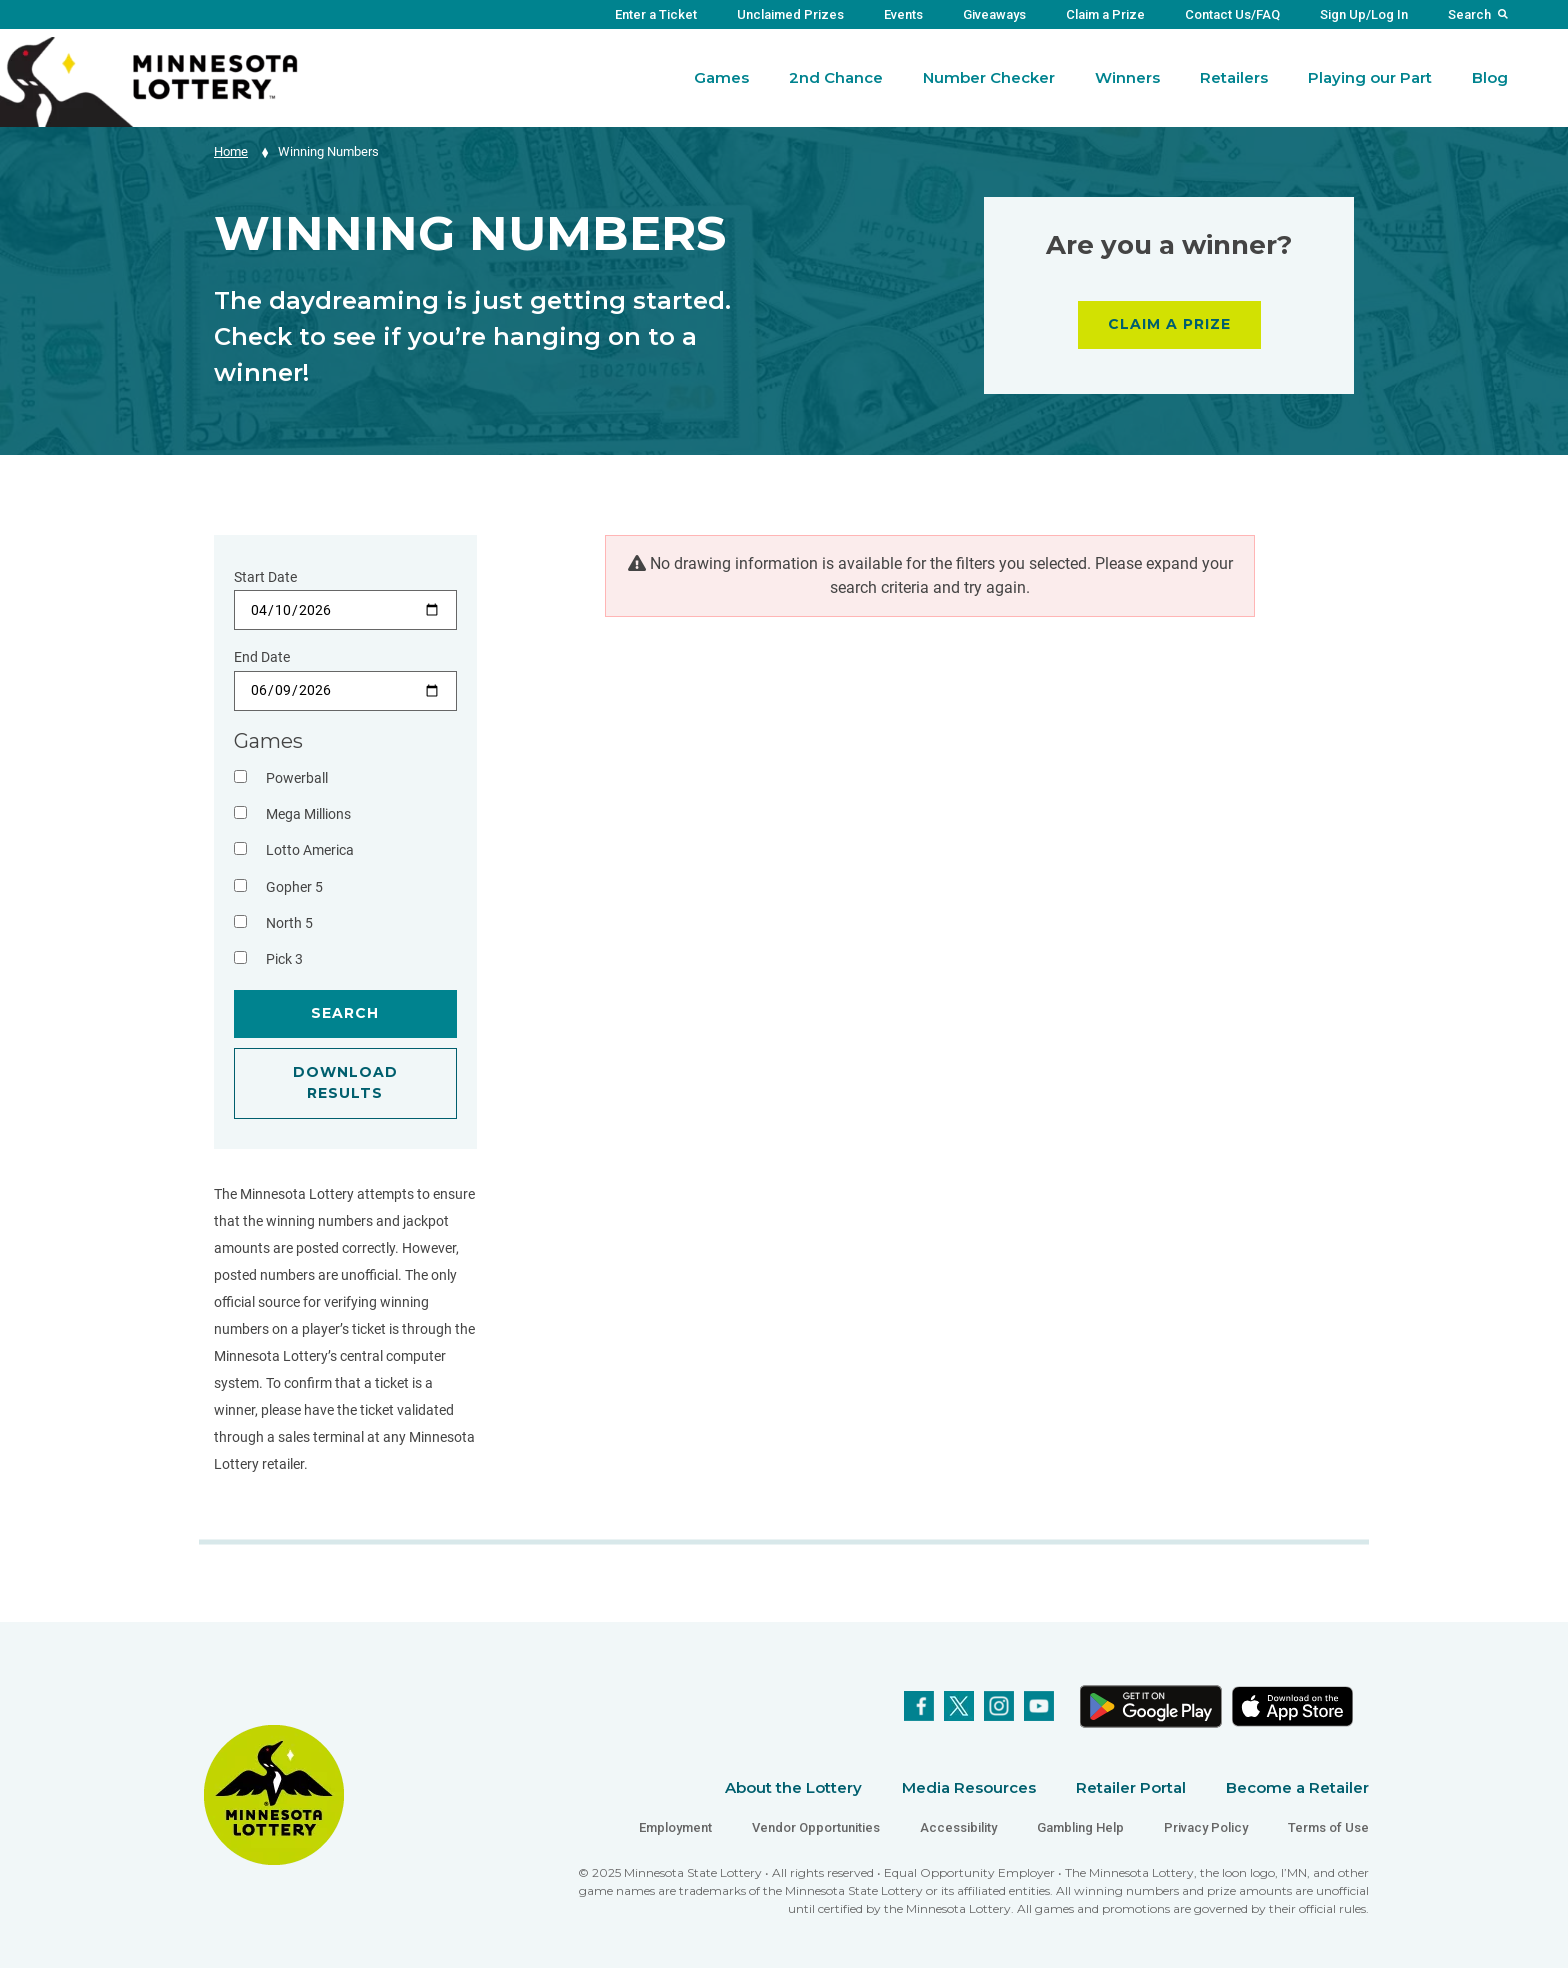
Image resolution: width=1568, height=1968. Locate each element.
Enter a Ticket (656, 14)
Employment (675, 1827)
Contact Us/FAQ (1232, 14)
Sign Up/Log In (1364, 14)
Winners (1127, 77)
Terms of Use (1328, 1827)
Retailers (1234, 77)
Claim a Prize (1105, 14)
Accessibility (958, 1827)
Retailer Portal (1131, 1787)
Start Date (265, 577)
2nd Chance (836, 77)
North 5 (289, 923)
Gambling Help (1080, 1827)
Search (1469, 14)
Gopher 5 (294, 887)
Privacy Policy (1206, 1827)
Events (903, 14)
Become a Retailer (1297, 1787)
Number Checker (989, 77)
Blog (1490, 77)
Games (721, 77)
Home (231, 151)
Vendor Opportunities (816, 1827)
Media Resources (969, 1787)
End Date (262, 657)
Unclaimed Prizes (790, 14)
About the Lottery (793, 1787)
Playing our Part (1370, 77)
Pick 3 (284, 959)
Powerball (297, 778)
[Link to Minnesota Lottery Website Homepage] (149, 80)
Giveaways (994, 14)
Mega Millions (308, 814)
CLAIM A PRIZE (1169, 324)
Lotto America (310, 850)
